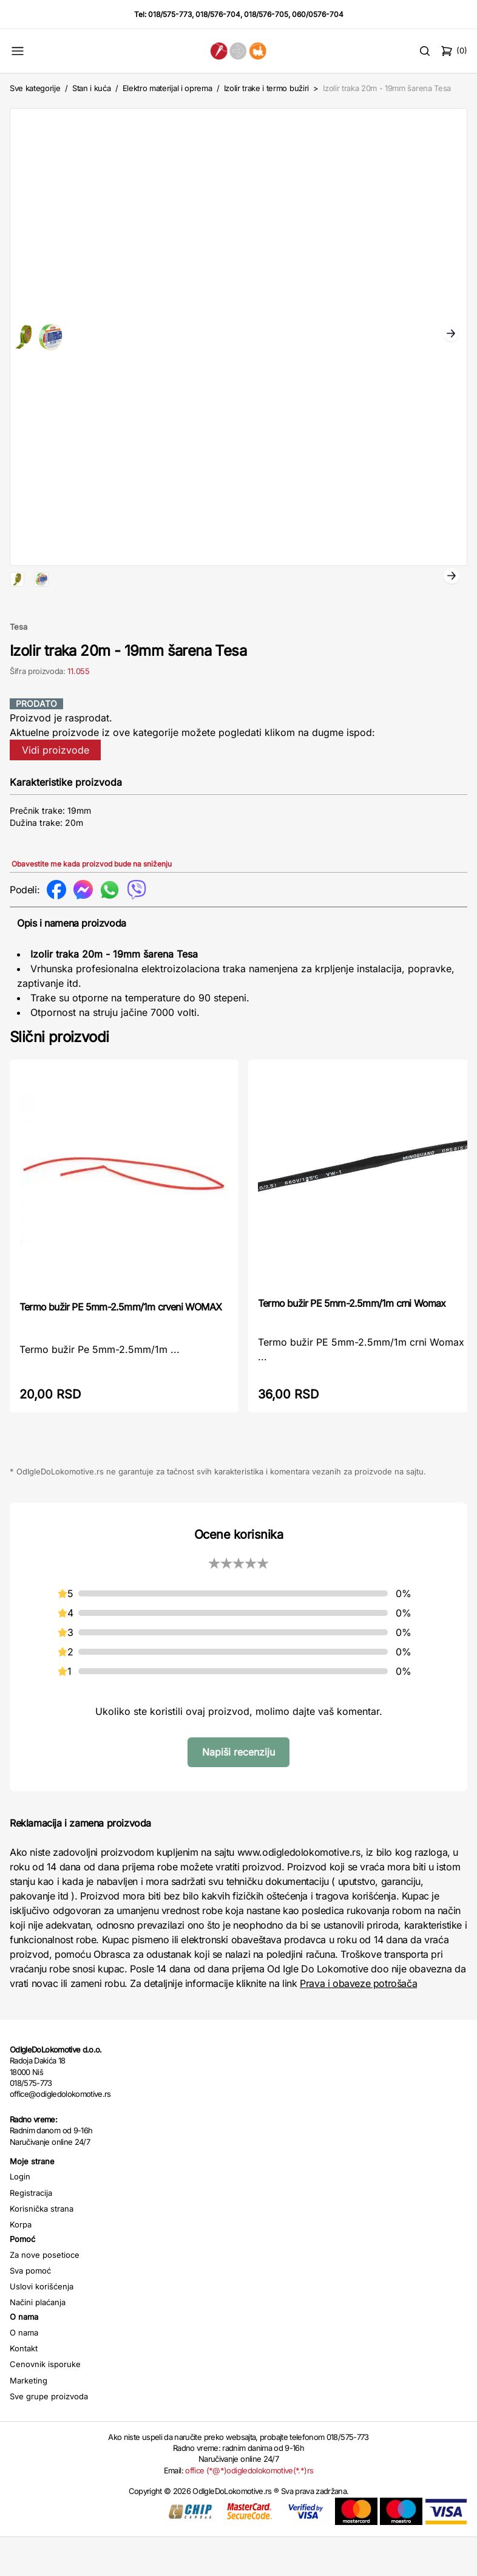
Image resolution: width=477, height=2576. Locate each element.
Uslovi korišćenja (41, 2325)
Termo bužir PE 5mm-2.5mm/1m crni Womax (352, 1342)
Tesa (18, 665)
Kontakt (24, 2387)
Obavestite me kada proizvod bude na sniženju (92, 902)
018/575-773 (170, 14)
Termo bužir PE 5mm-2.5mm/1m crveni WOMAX (120, 1346)
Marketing (28, 2419)
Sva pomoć (30, 2309)
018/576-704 (217, 14)
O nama (24, 2371)
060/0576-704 (317, 14)
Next (451, 334)
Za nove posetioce (45, 2293)
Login (20, 2215)
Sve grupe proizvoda (49, 2435)
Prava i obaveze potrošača (358, 2022)
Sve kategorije (35, 88)
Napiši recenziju (238, 1791)
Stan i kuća (91, 88)
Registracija (31, 2232)
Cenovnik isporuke (45, 2403)
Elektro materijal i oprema (167, 88)
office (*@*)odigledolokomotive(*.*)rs (249, 2509)
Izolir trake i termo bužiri (266, 88)
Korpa (21, 2263)
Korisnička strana (41, 2247)
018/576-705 (266, 14)
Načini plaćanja (38, 2341)
